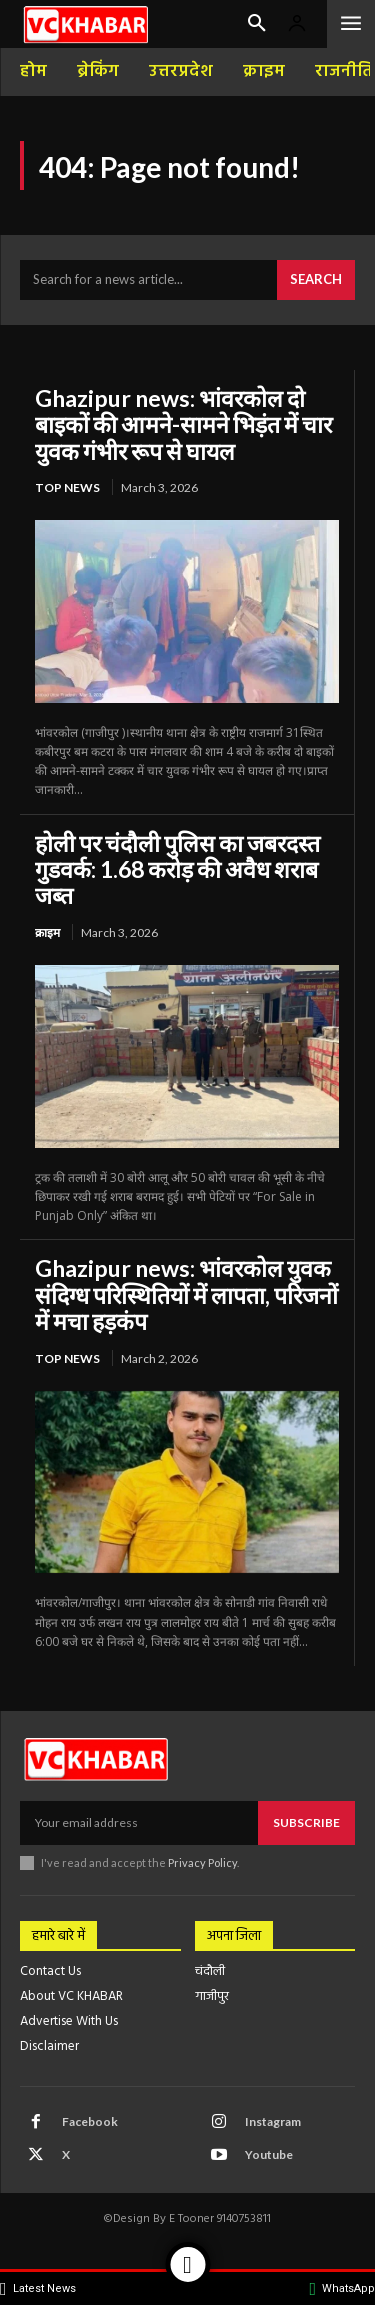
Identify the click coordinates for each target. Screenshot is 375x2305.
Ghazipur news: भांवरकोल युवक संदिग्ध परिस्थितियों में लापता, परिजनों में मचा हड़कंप (186, 1294)
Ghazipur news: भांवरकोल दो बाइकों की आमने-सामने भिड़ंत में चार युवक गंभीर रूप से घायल (183, 424)
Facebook (90, 2121)
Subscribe (306, 1822)
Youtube (269, 2154)
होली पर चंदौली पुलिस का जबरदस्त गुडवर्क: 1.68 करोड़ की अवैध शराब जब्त (177, 869)
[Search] (316, 280)
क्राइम (47, 932)
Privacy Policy (202, 1862)
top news (67, 487)
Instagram (273, 2121)
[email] (139, 1823)
